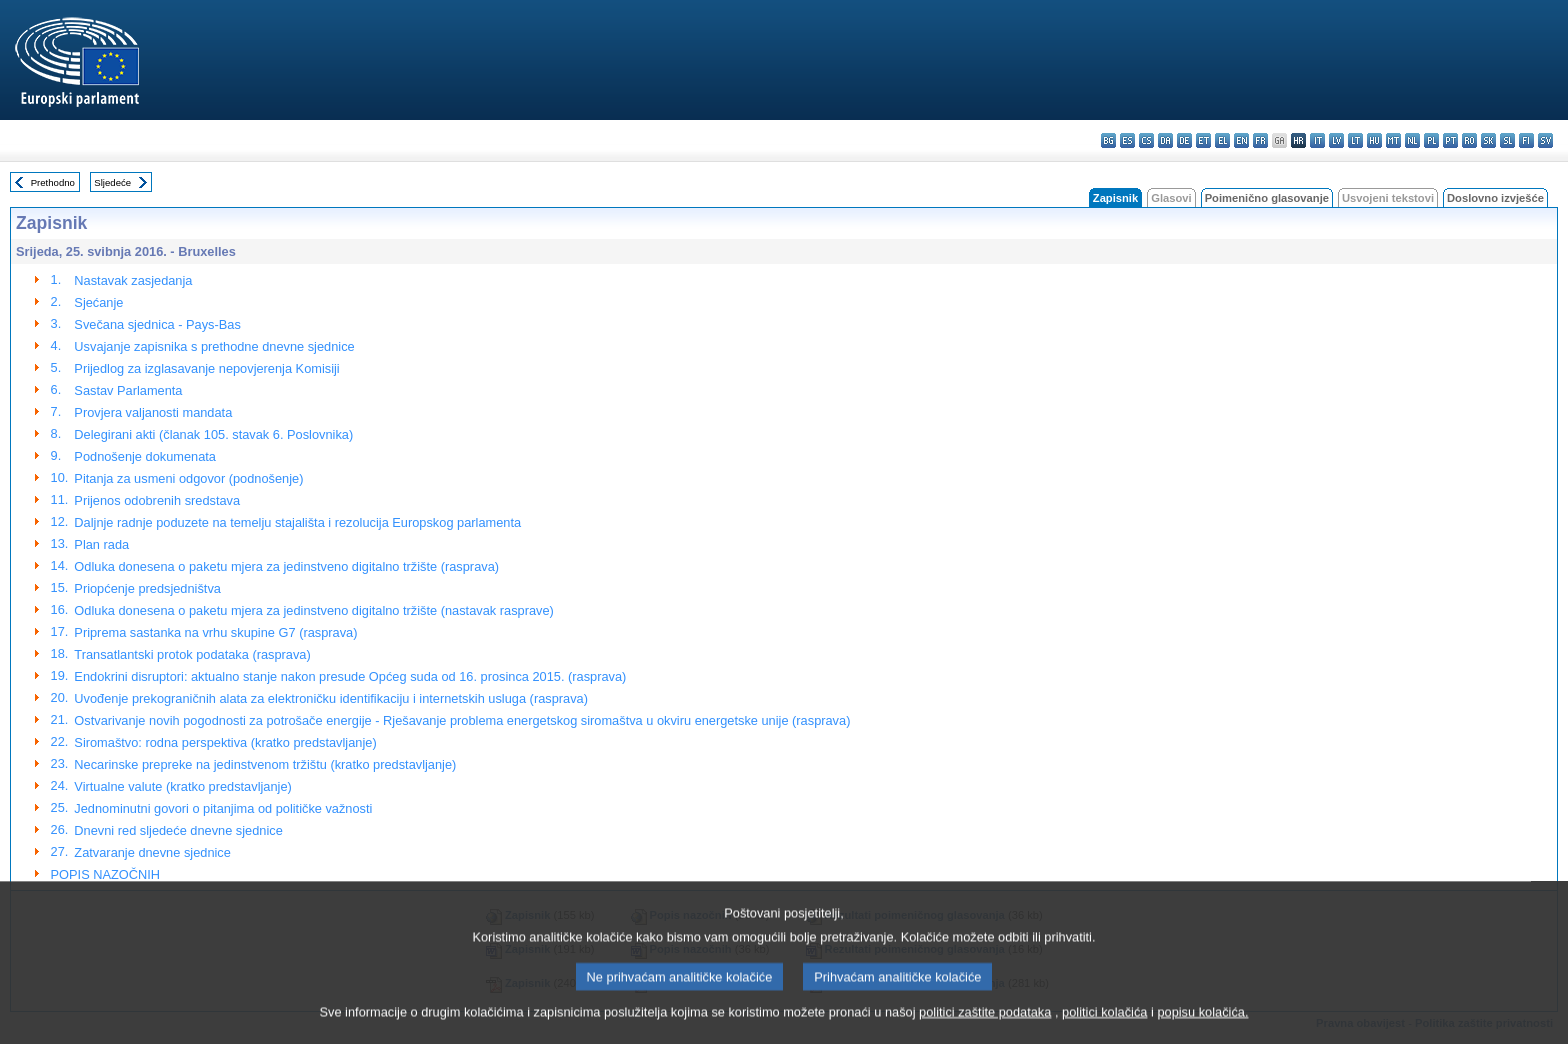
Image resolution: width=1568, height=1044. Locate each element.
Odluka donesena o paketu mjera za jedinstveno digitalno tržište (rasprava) (286, 566)
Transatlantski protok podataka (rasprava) (192, 654)
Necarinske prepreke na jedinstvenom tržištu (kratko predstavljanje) (265, 764)
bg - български (1108, 140)
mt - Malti (1393, 140)
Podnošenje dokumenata (145, 456)
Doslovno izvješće (1495, 198)
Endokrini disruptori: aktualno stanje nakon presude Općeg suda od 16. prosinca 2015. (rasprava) (350, 676)
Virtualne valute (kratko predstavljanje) (182, 786)
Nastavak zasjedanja (133, 280)
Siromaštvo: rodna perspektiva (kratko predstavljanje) (225, 742)
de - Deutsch (1184, 140)
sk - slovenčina (1488, 140)
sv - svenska (1545, 140)
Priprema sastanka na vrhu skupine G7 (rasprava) (215, 632)
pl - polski (1431, 140)
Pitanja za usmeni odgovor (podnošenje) (188, 478)
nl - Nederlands (1412, 140)
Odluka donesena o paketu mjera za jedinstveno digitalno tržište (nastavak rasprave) (313, 610)
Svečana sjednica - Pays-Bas (157, 324)
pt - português (1450, 140)
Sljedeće (112, 182)
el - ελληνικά (1222, 140)
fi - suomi (1526, 140)
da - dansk (1165, 140)
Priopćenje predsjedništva (147, 588)
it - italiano (1317, 140)
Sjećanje (98, 302)
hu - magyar (1374, 140)
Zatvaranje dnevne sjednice (152, 852)
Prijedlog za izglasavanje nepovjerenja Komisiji (206, 368)
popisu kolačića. (1202, 1028)
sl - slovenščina (1507, 140)
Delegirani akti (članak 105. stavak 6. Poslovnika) (213, 434)
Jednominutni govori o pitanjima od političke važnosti (223, 808)
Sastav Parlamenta (128, 390)
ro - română (1469, 140)
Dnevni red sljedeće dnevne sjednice (178, 830)
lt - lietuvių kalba (1355, 140)
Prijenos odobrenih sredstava (157, 500)
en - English (1241, 140)
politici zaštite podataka (985, 1028)
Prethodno (53, 182)
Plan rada (101, 544)
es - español (1127, 140)
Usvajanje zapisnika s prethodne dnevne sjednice (214, 346)
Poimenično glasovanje (1267, 198)
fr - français (1260, 140)
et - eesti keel (1203, 140)
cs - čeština (1146, 140)
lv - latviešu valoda (1336, 140)
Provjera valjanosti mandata (153, 412)
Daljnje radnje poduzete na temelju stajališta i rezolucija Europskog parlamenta (297, 522)
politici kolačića (1104, 1028)
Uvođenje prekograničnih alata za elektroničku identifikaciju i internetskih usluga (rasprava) (331, 698)
